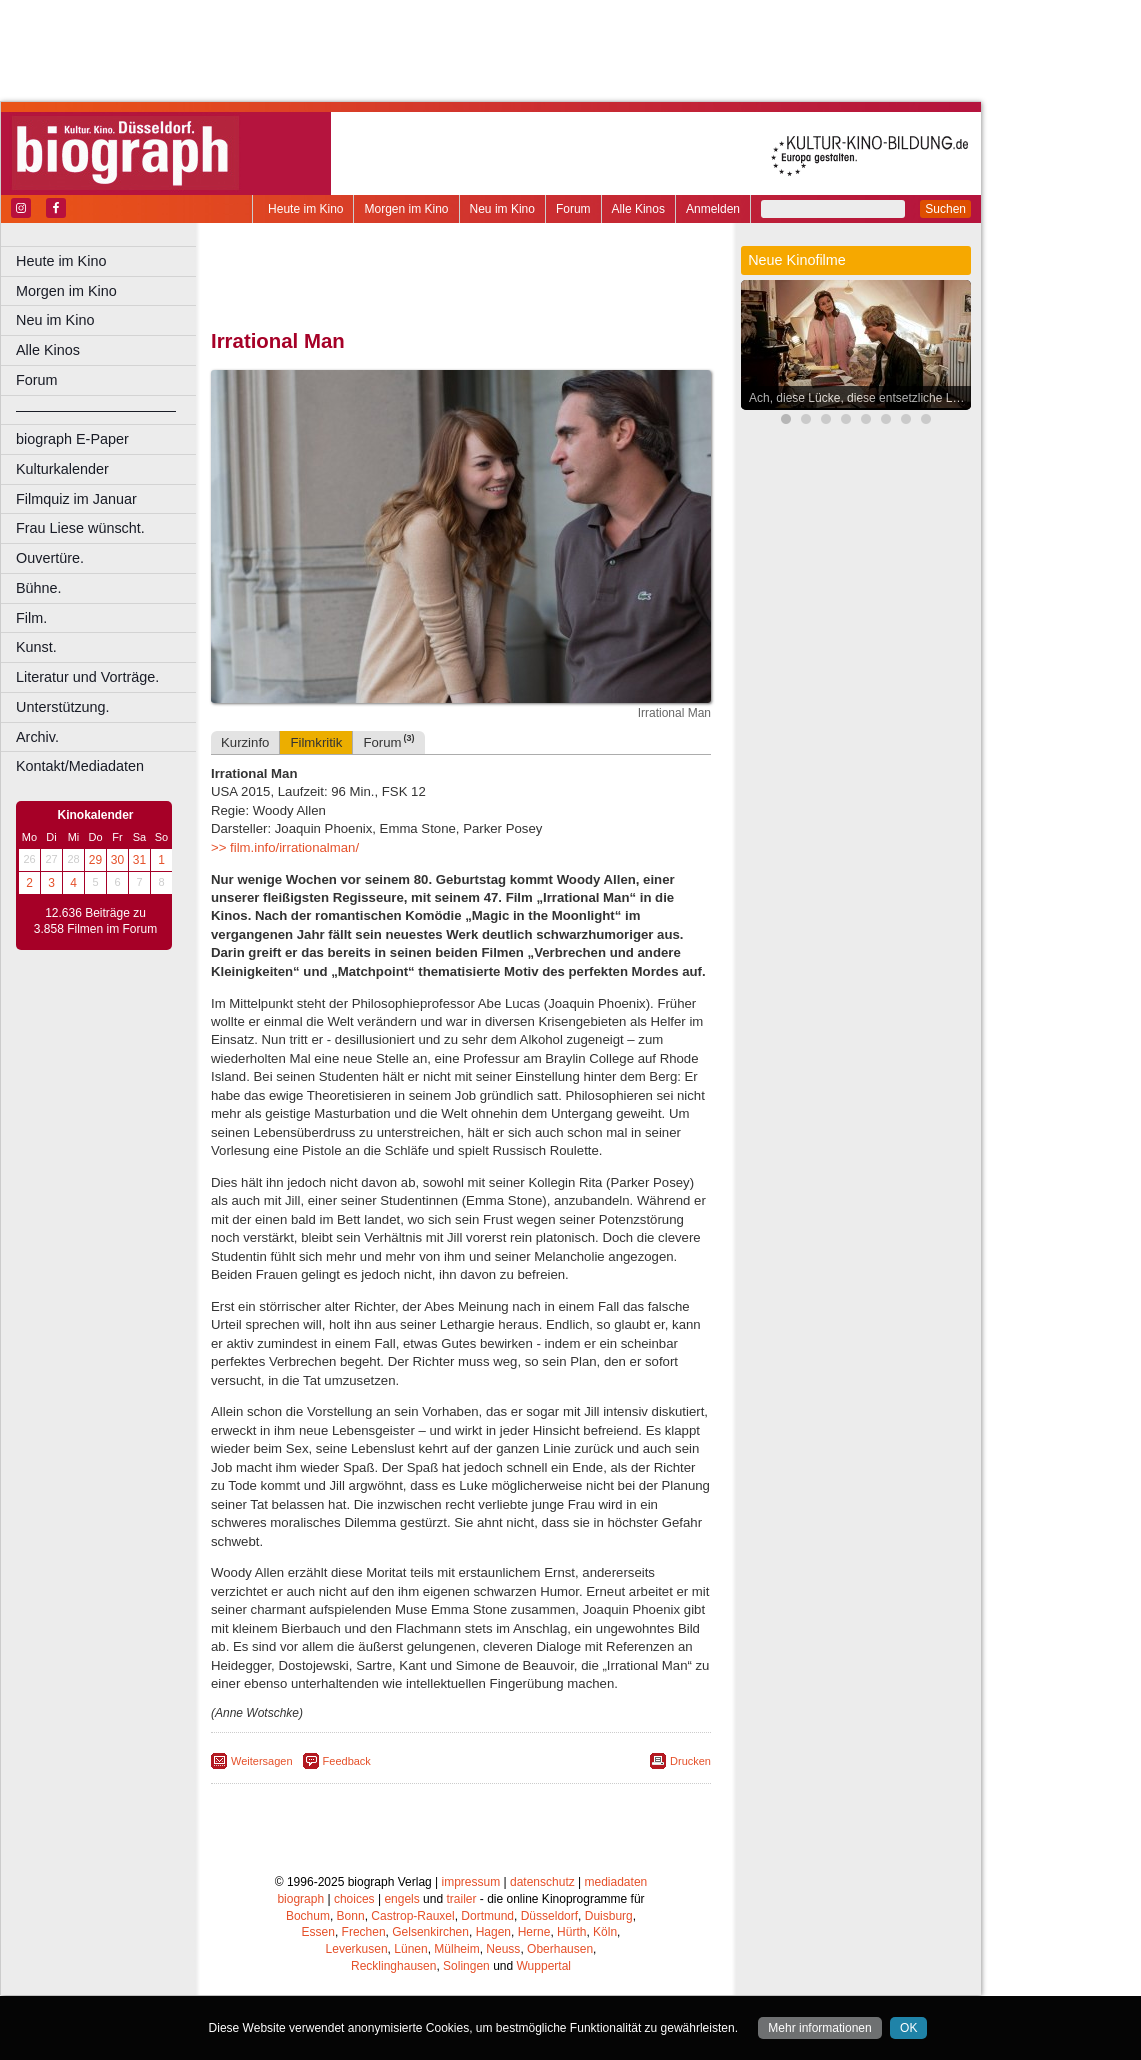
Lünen (410, 1949)
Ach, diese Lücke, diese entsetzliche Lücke (861, 398)
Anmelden (713, 209)
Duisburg (609, 1916)
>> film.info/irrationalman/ (285, 847)
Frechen (364, 1932)
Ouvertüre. (50, 558)
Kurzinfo (245, 742)
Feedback (347, 1761)
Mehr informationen (819, 2028)
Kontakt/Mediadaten (80, 766)
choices (354, 1899)
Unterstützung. (63, 707)
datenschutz (542, 1882)
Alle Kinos (638, 209)
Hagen (493, 1932)
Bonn (351, 1916)
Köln (605, 1932)
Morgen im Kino (406, 209)
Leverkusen (357, 1949)
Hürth (571, 1932)
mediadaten (616, 1882)
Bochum (308, 1916)
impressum (471, 1882)
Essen (318, 1932)
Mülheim (456, 1949)
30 (117, 860)
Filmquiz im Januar (76, 499)
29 (95, 860)
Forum (573, 209)
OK (908, 2028)
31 (139, 860)
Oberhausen (560, 1949)
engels (401, 1899)
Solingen (466, 1966)
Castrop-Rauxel (412, 1916)
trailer (461, 1899)
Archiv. (37, 737)
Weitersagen (262, 1761)
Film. (31, 618)
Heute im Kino (305, 209)
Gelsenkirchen (430, 1932)
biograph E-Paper (72, 439)
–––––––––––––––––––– (96, 410)
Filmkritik (316, 742)
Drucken (690, 1761)
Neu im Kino (502, 209)
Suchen (945, 209)
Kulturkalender (62, 469)
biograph (300, 1899)
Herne (534, 1932)
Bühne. (39, 588)
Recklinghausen (393, 1966)
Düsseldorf (549, 1916)
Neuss (503, 1949)
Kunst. (36, 647)
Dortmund (487, 1916)
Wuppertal (544, 1966)
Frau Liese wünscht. (80, 528)
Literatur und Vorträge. (87, 677)
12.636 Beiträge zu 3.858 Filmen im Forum (95, 921)
